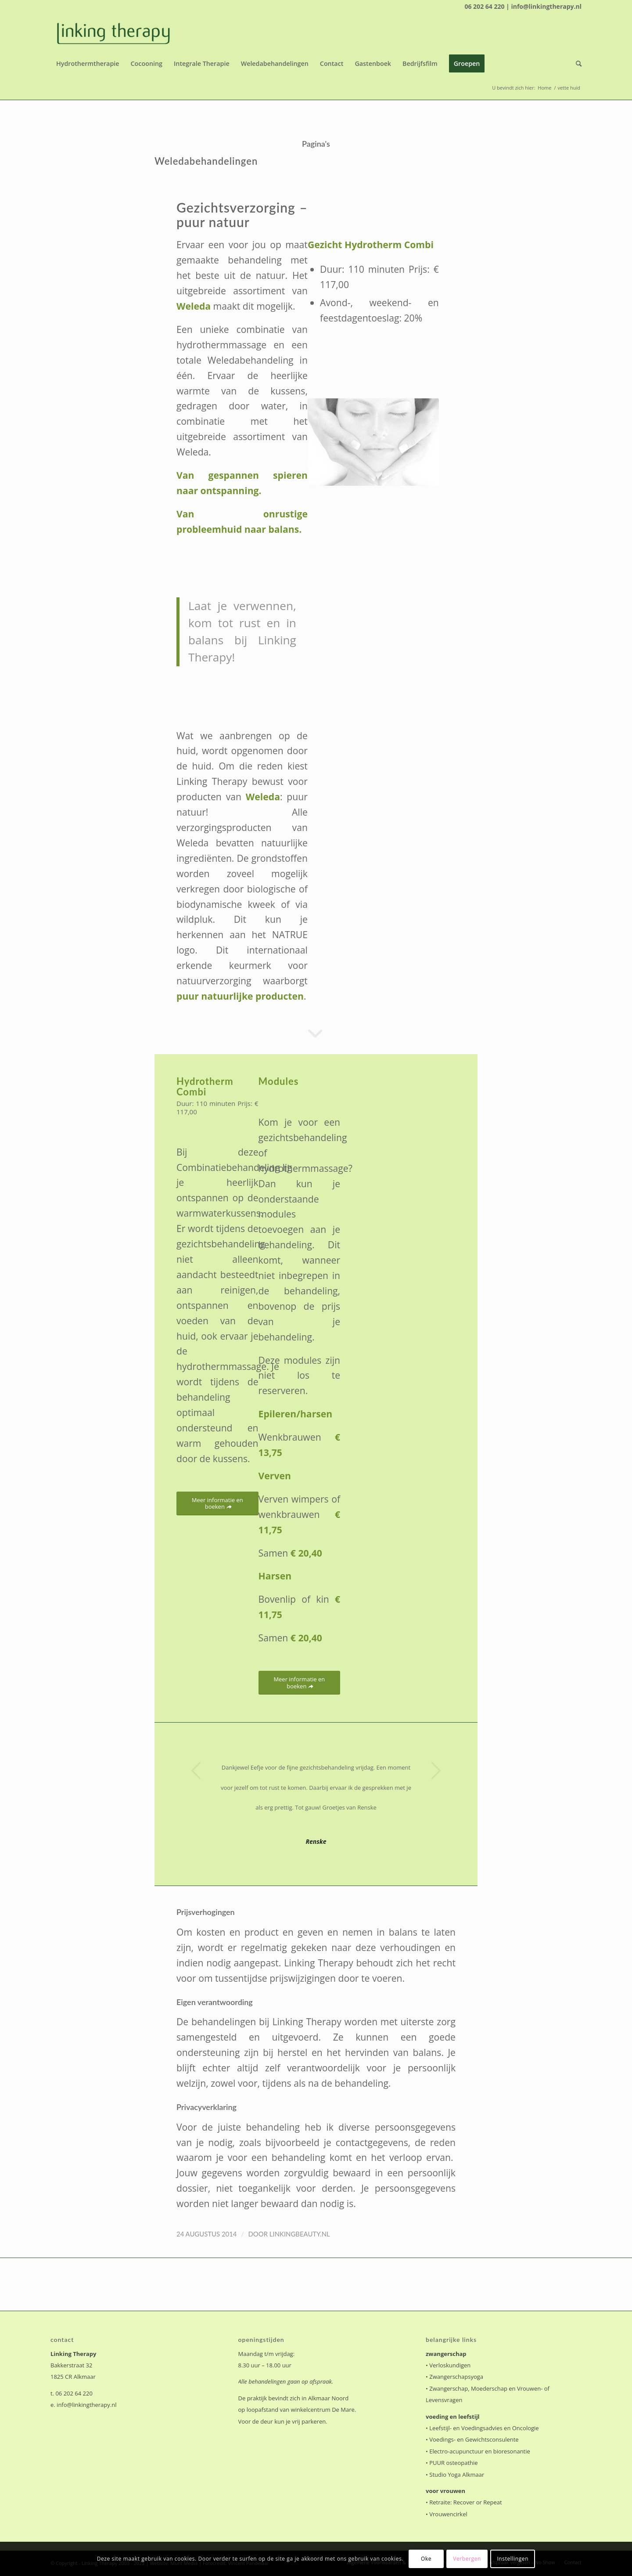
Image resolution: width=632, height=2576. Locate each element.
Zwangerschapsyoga (456, 2377)
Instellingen (512, 2558)
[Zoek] (576, 64)
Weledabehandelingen (206, 161)
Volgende (436, 1770)
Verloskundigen (449, 2365)
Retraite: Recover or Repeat (465, 2502)
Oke (426, 2558)
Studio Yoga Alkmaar (456, 2474)
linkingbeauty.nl (299, 2234)
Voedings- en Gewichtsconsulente (473, 2439)
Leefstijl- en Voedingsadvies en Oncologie (484, 2428)
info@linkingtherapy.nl (86, 2405)
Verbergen (467, 2558)
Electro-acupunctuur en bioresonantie (479, 2451)
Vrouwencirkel (448, 2514)
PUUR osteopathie (453, 2463)
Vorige (196, 1770)
